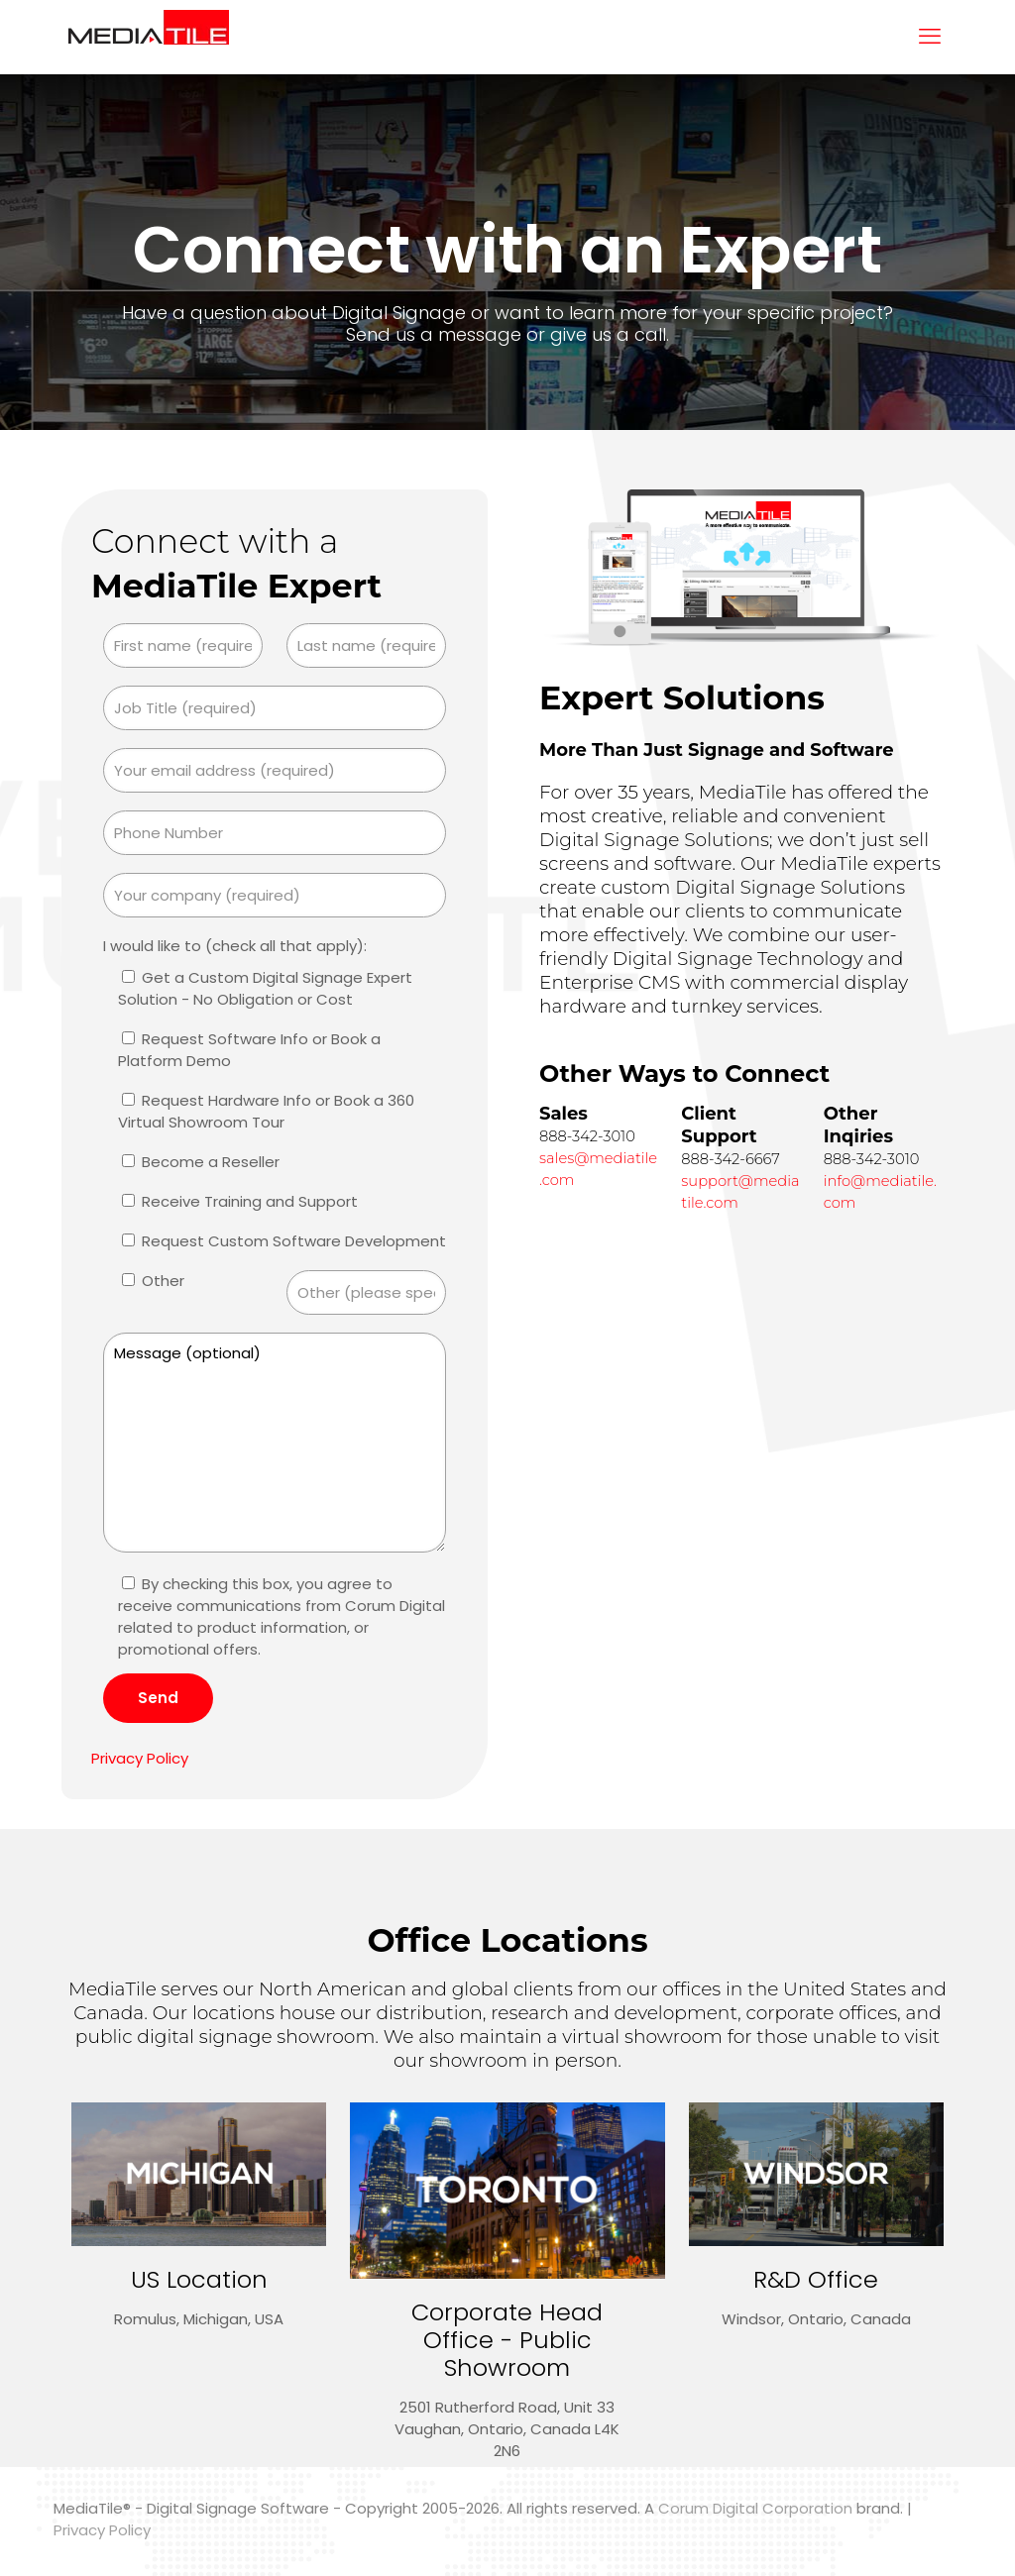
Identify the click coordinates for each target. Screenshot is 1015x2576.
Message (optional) (274, 1443)
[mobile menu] (930, 37)
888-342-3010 (587, 1136)
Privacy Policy (139, 1758)
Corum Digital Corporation (755, 2508)
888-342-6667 (730, 1159)
